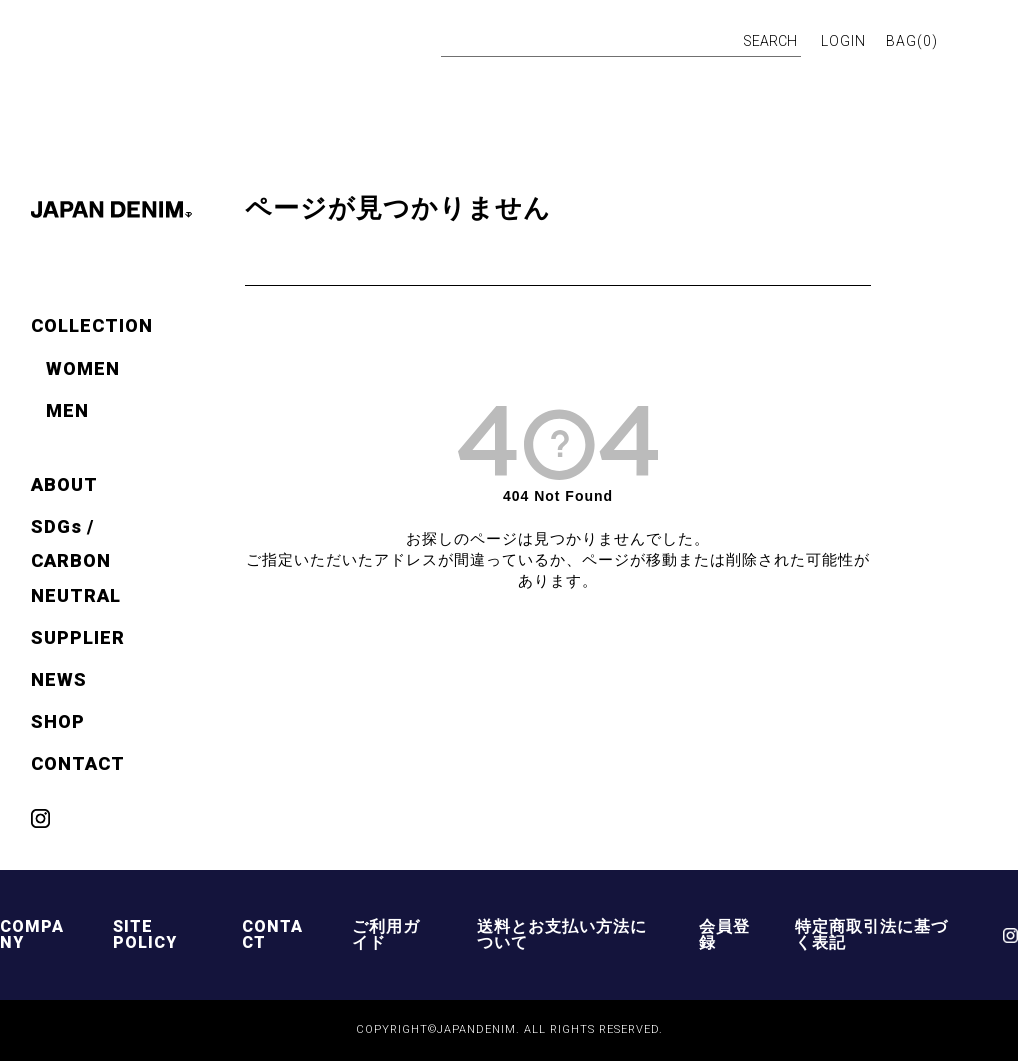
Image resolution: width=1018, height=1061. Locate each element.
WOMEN (83, 368)
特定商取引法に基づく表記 (871, 935)
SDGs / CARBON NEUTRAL (76, 560)
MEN (67, 410)
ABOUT (64, 484)
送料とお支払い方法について (562, 935)
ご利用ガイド (386, 935)
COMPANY (32, 935)
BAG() (912, 41)
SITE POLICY (145, 935)
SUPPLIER (78, 637)
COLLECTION (92, 325)
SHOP (58, 721)
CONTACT (78, 763)
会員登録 (724, 935)
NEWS (59, 679)
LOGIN (843, 41)
